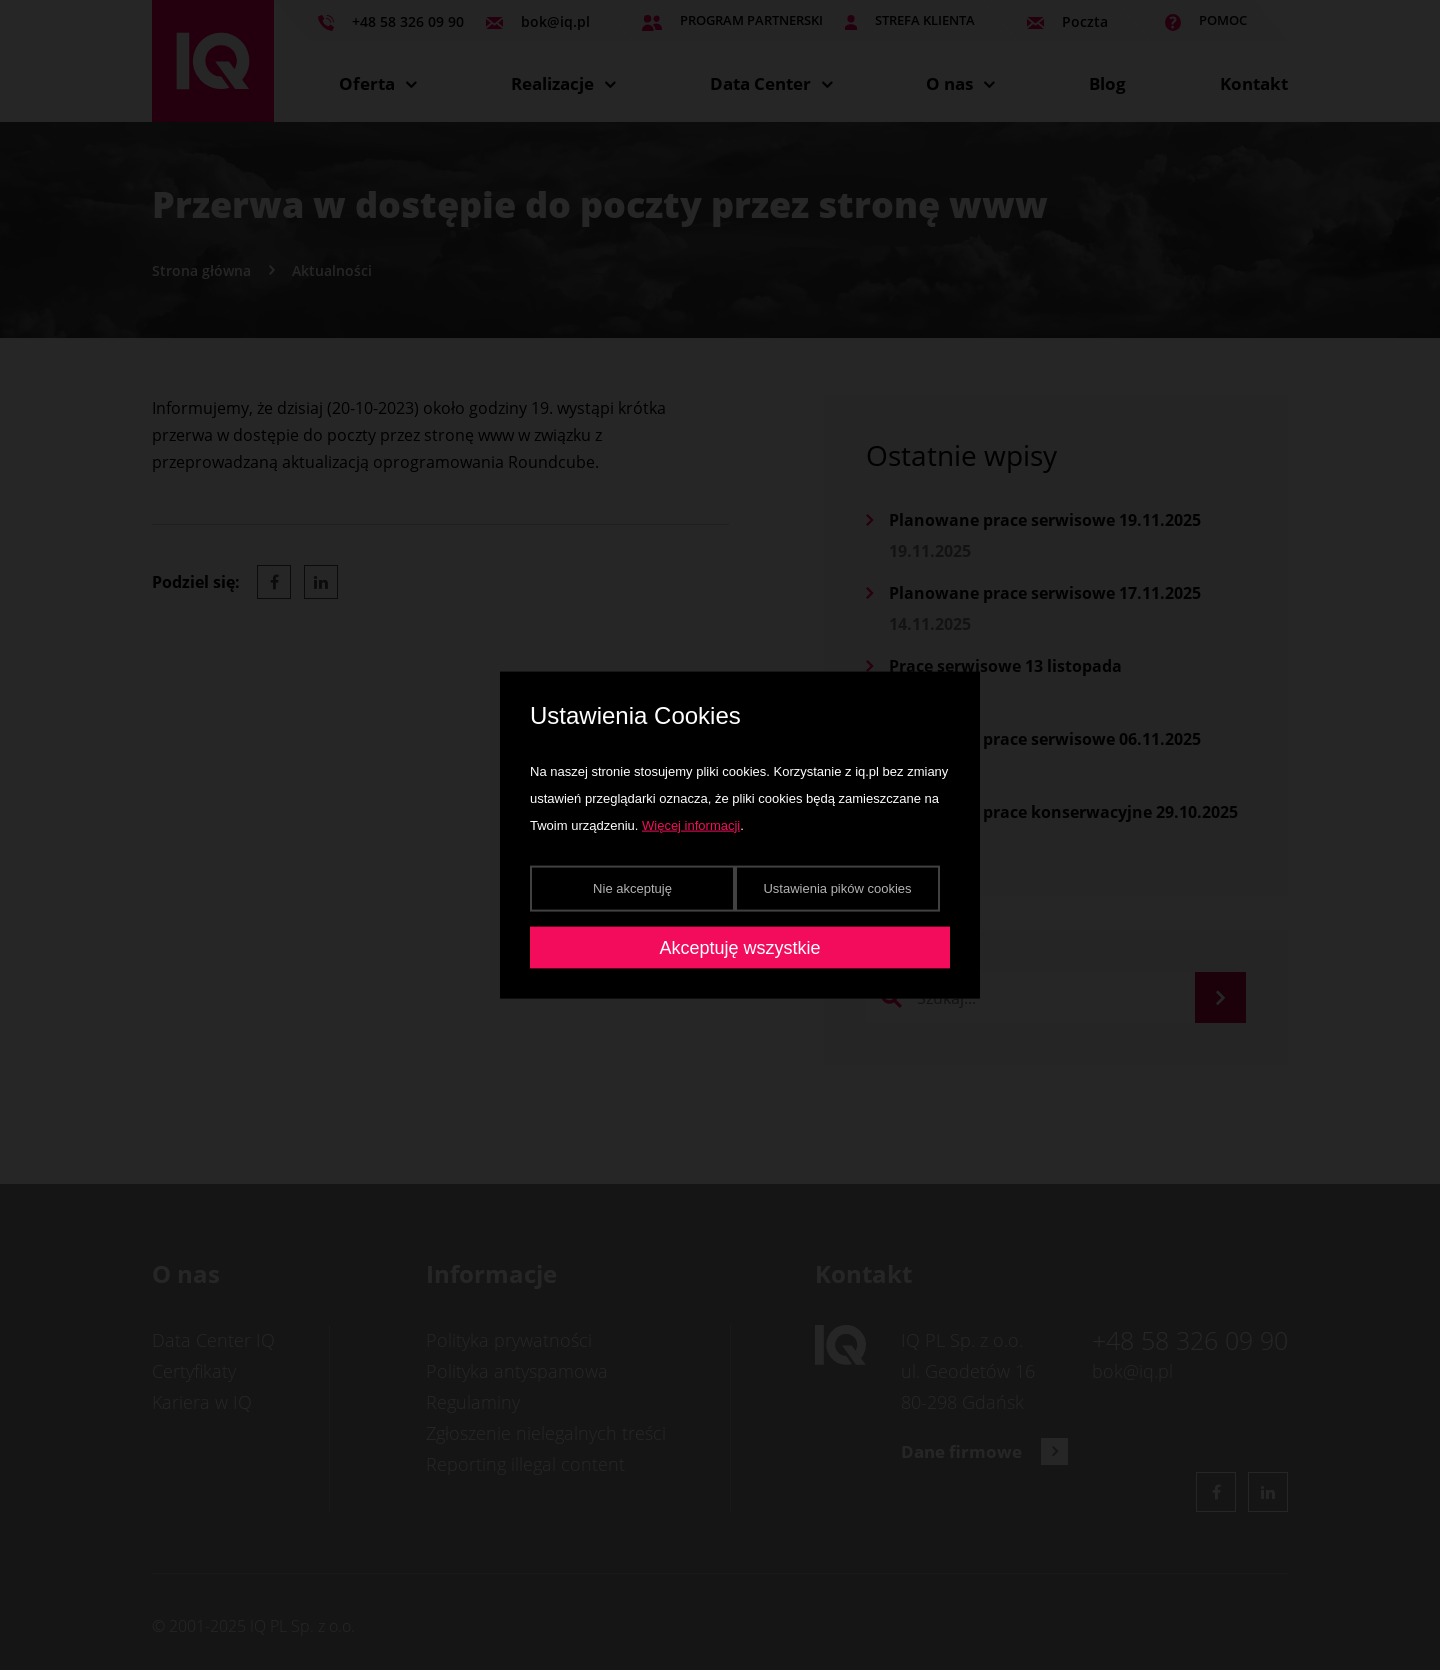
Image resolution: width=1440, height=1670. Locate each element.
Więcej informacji (691, 824)
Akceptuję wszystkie (739, 947)
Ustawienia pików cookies (837, 887)
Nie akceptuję (632, 887)
